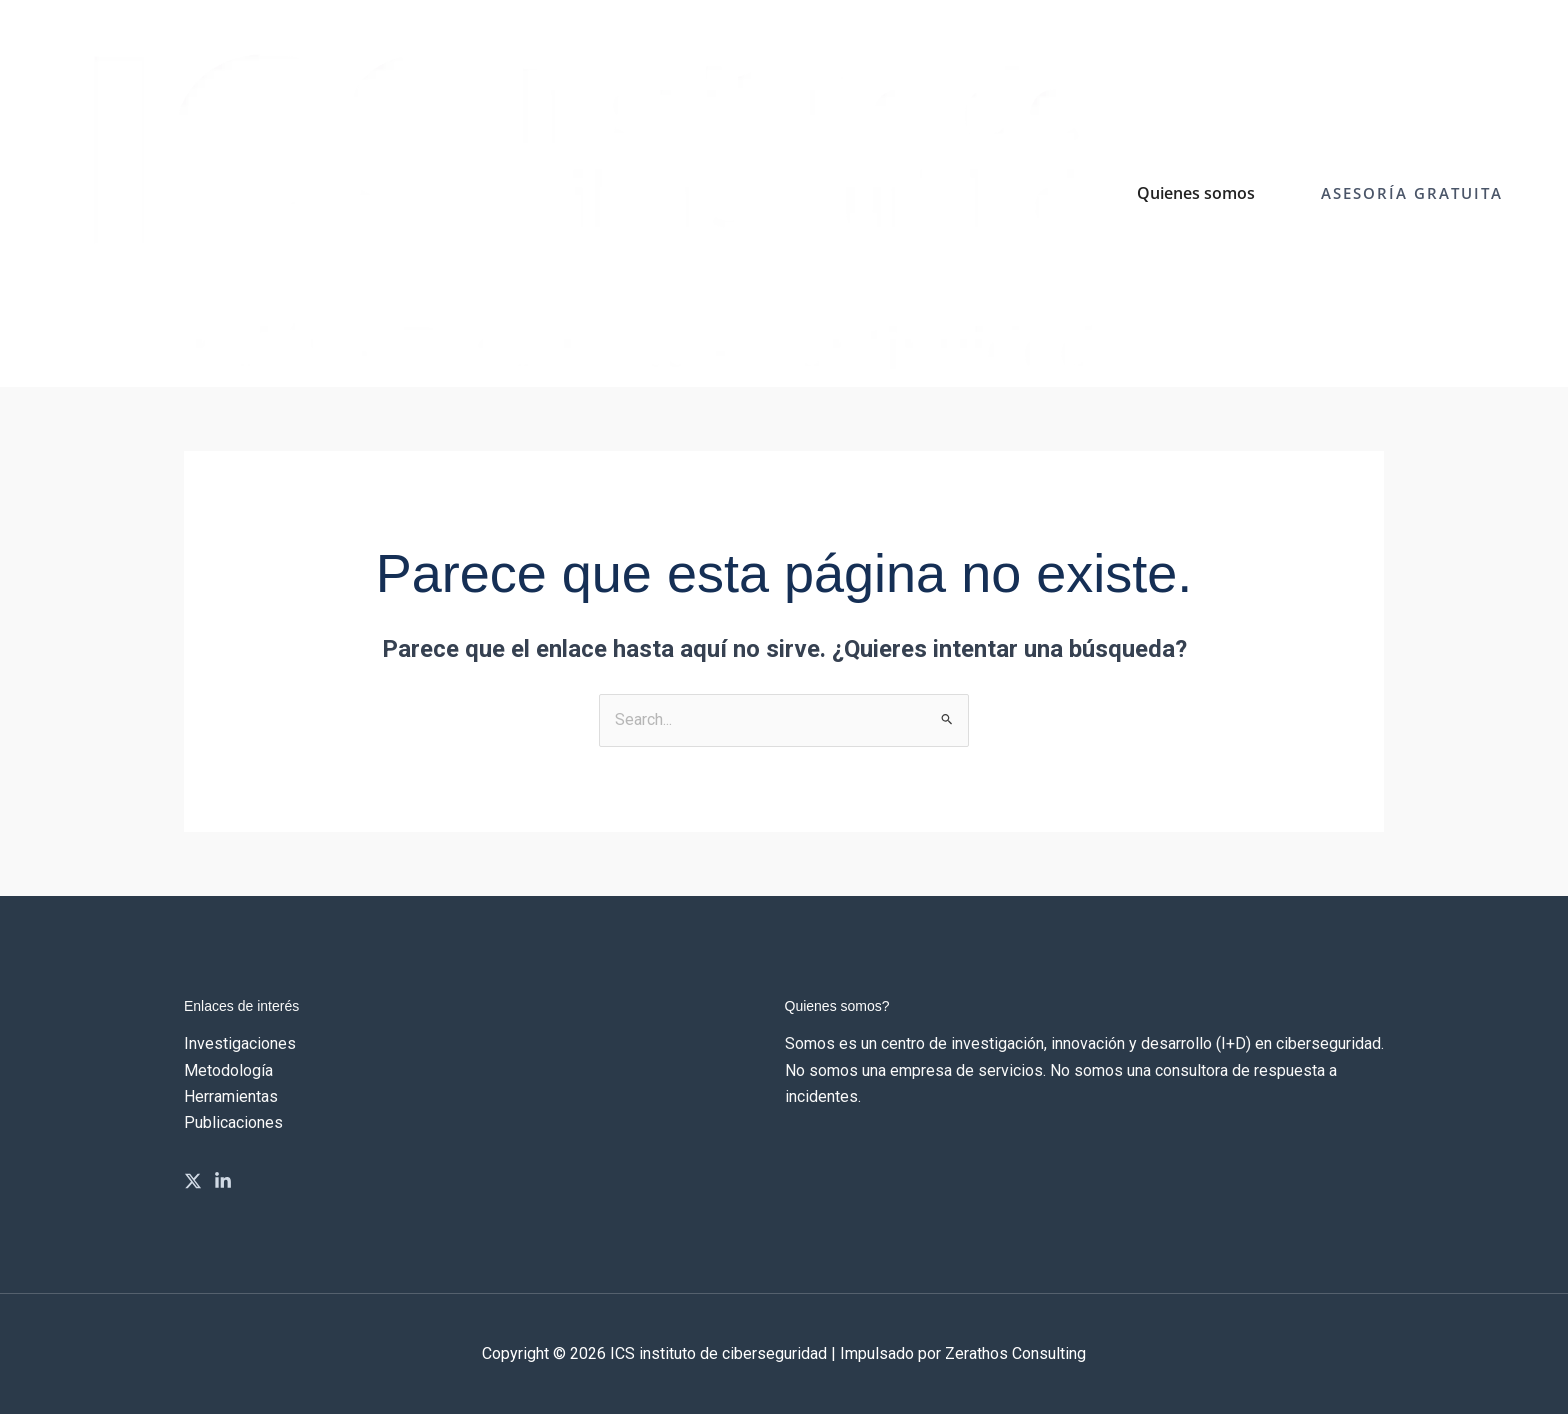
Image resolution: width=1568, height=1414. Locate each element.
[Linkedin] (223, 1181)
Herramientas (231, 1096)
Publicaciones (233, 1122)
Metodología (228, 1070)
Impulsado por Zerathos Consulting (963, 1353)
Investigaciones (240, 1043)
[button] (1412, 193)
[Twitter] (193, 1181)
